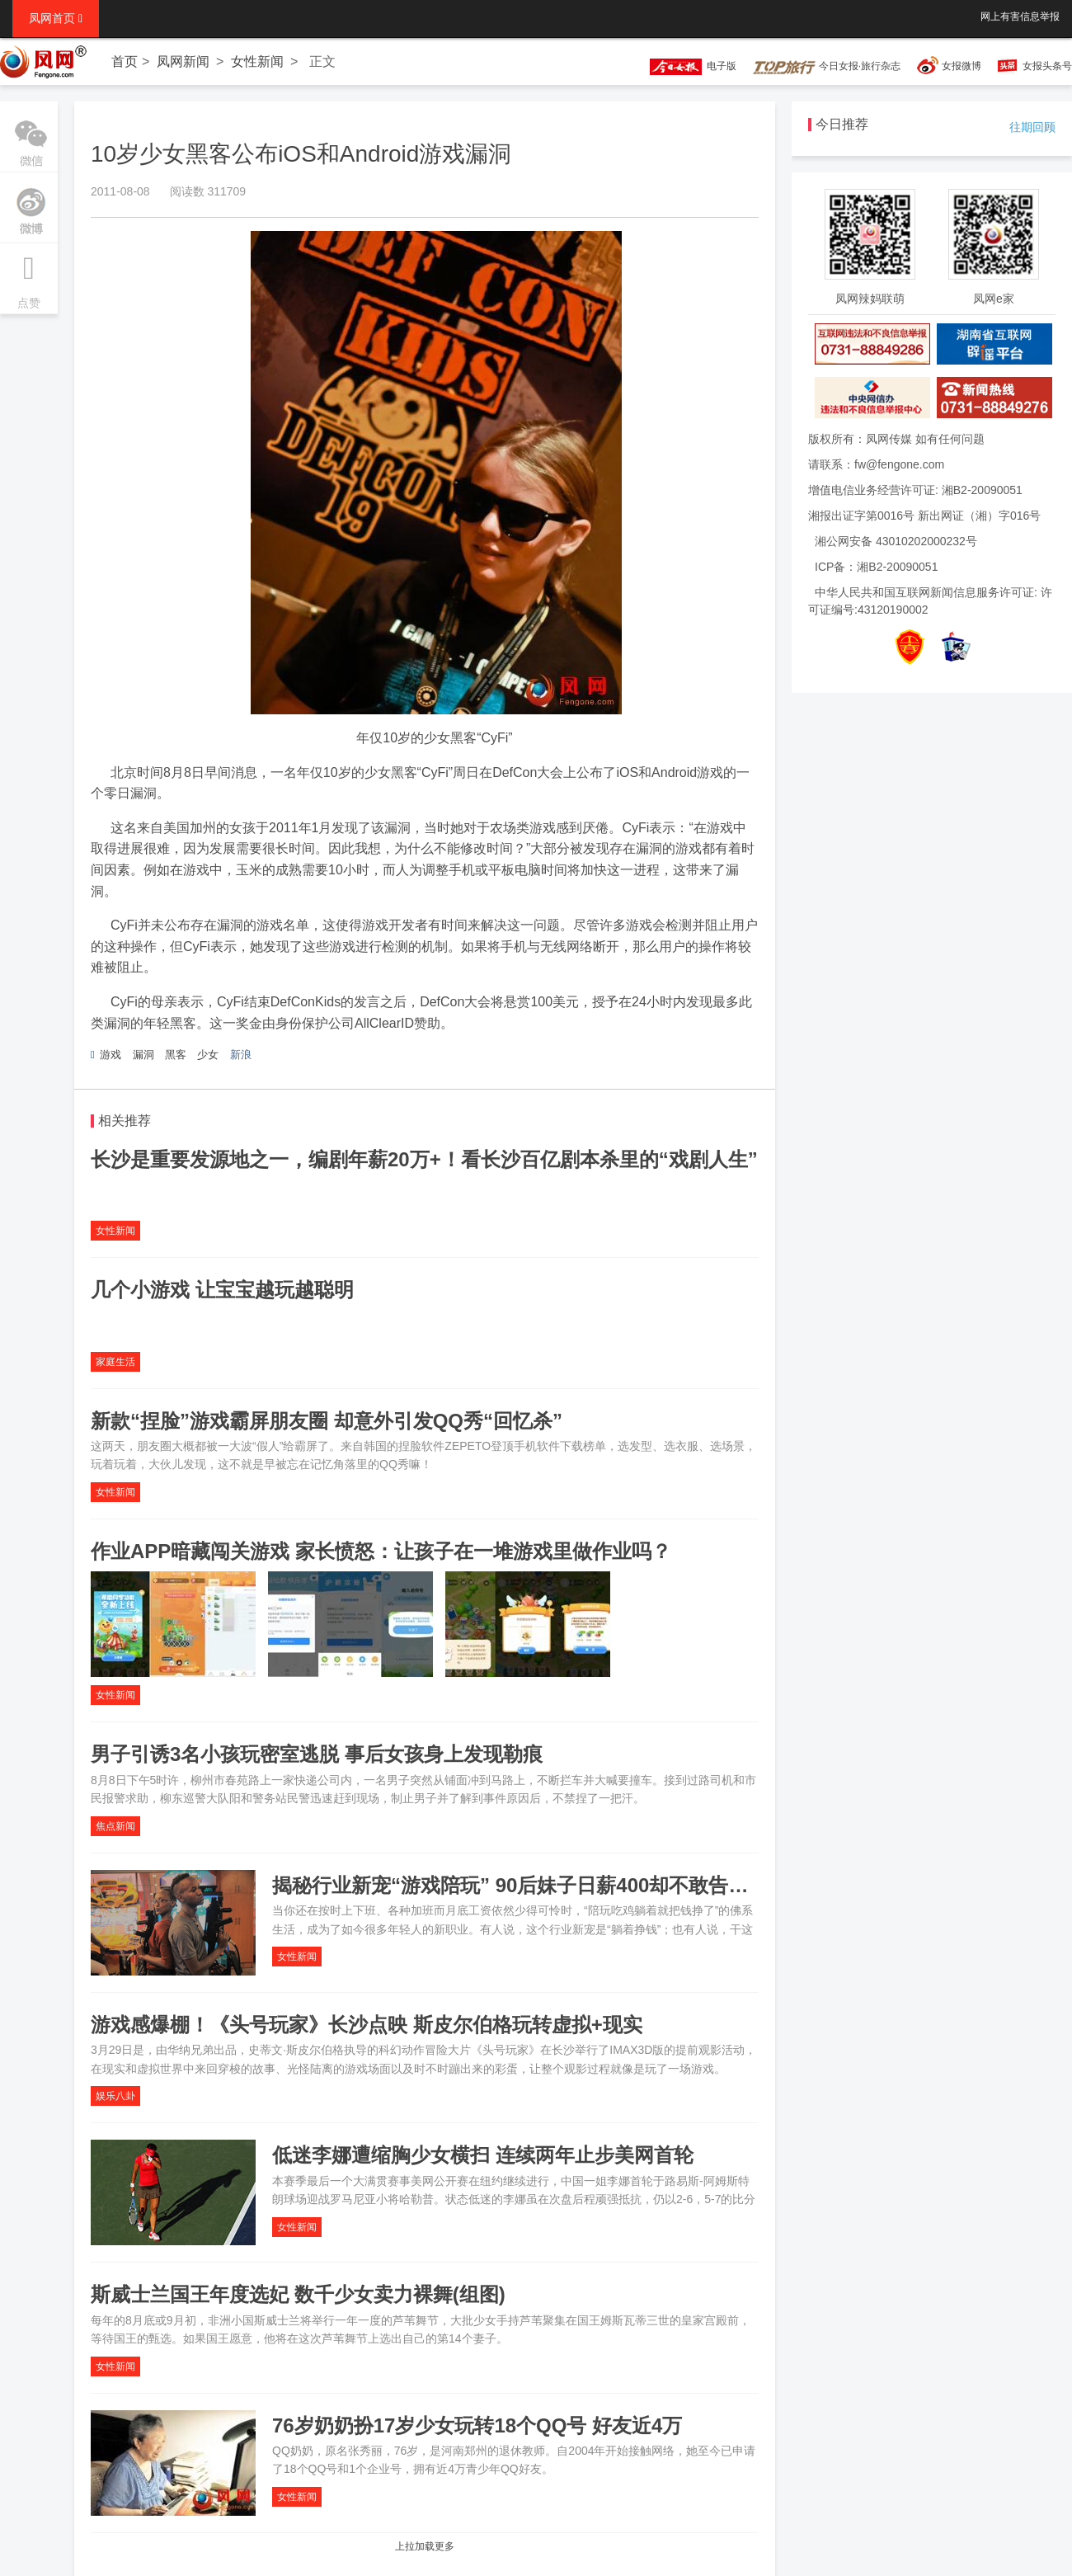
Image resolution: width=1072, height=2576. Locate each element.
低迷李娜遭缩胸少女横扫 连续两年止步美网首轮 (483, 2155)
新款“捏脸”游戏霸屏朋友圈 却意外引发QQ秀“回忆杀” (326, 1421)
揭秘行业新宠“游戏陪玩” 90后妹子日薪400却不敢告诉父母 (530, 1885)
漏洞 (143, 1054)
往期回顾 (1032, 127)
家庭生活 (115, 1362)
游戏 (110, 1054)
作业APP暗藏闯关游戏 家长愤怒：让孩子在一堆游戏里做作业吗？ (381, 1551)
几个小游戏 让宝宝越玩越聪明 (222, 1290)
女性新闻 (257, 61)
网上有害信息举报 (1020, 16)
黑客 (175, 1054)
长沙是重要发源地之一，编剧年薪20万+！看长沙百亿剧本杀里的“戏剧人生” (424, 1159)
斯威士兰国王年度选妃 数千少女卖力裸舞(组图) (298, 2294)
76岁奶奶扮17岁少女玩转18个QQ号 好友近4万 (477, 2425)
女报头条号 (1047, 66)
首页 (124, 61)
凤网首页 (55, 18)
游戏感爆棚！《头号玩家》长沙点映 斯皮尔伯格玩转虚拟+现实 (366, 2024)
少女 (208, 1054)
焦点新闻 (115, 1826)
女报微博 (961, 66)
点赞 (29, 276)
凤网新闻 (183, 61)
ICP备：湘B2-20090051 (876, 566)
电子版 (685, 66)
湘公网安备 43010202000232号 (896, 541)
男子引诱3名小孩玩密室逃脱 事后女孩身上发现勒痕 (317, 1754)
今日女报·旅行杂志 (826, 66)
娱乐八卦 (115, 2096)
